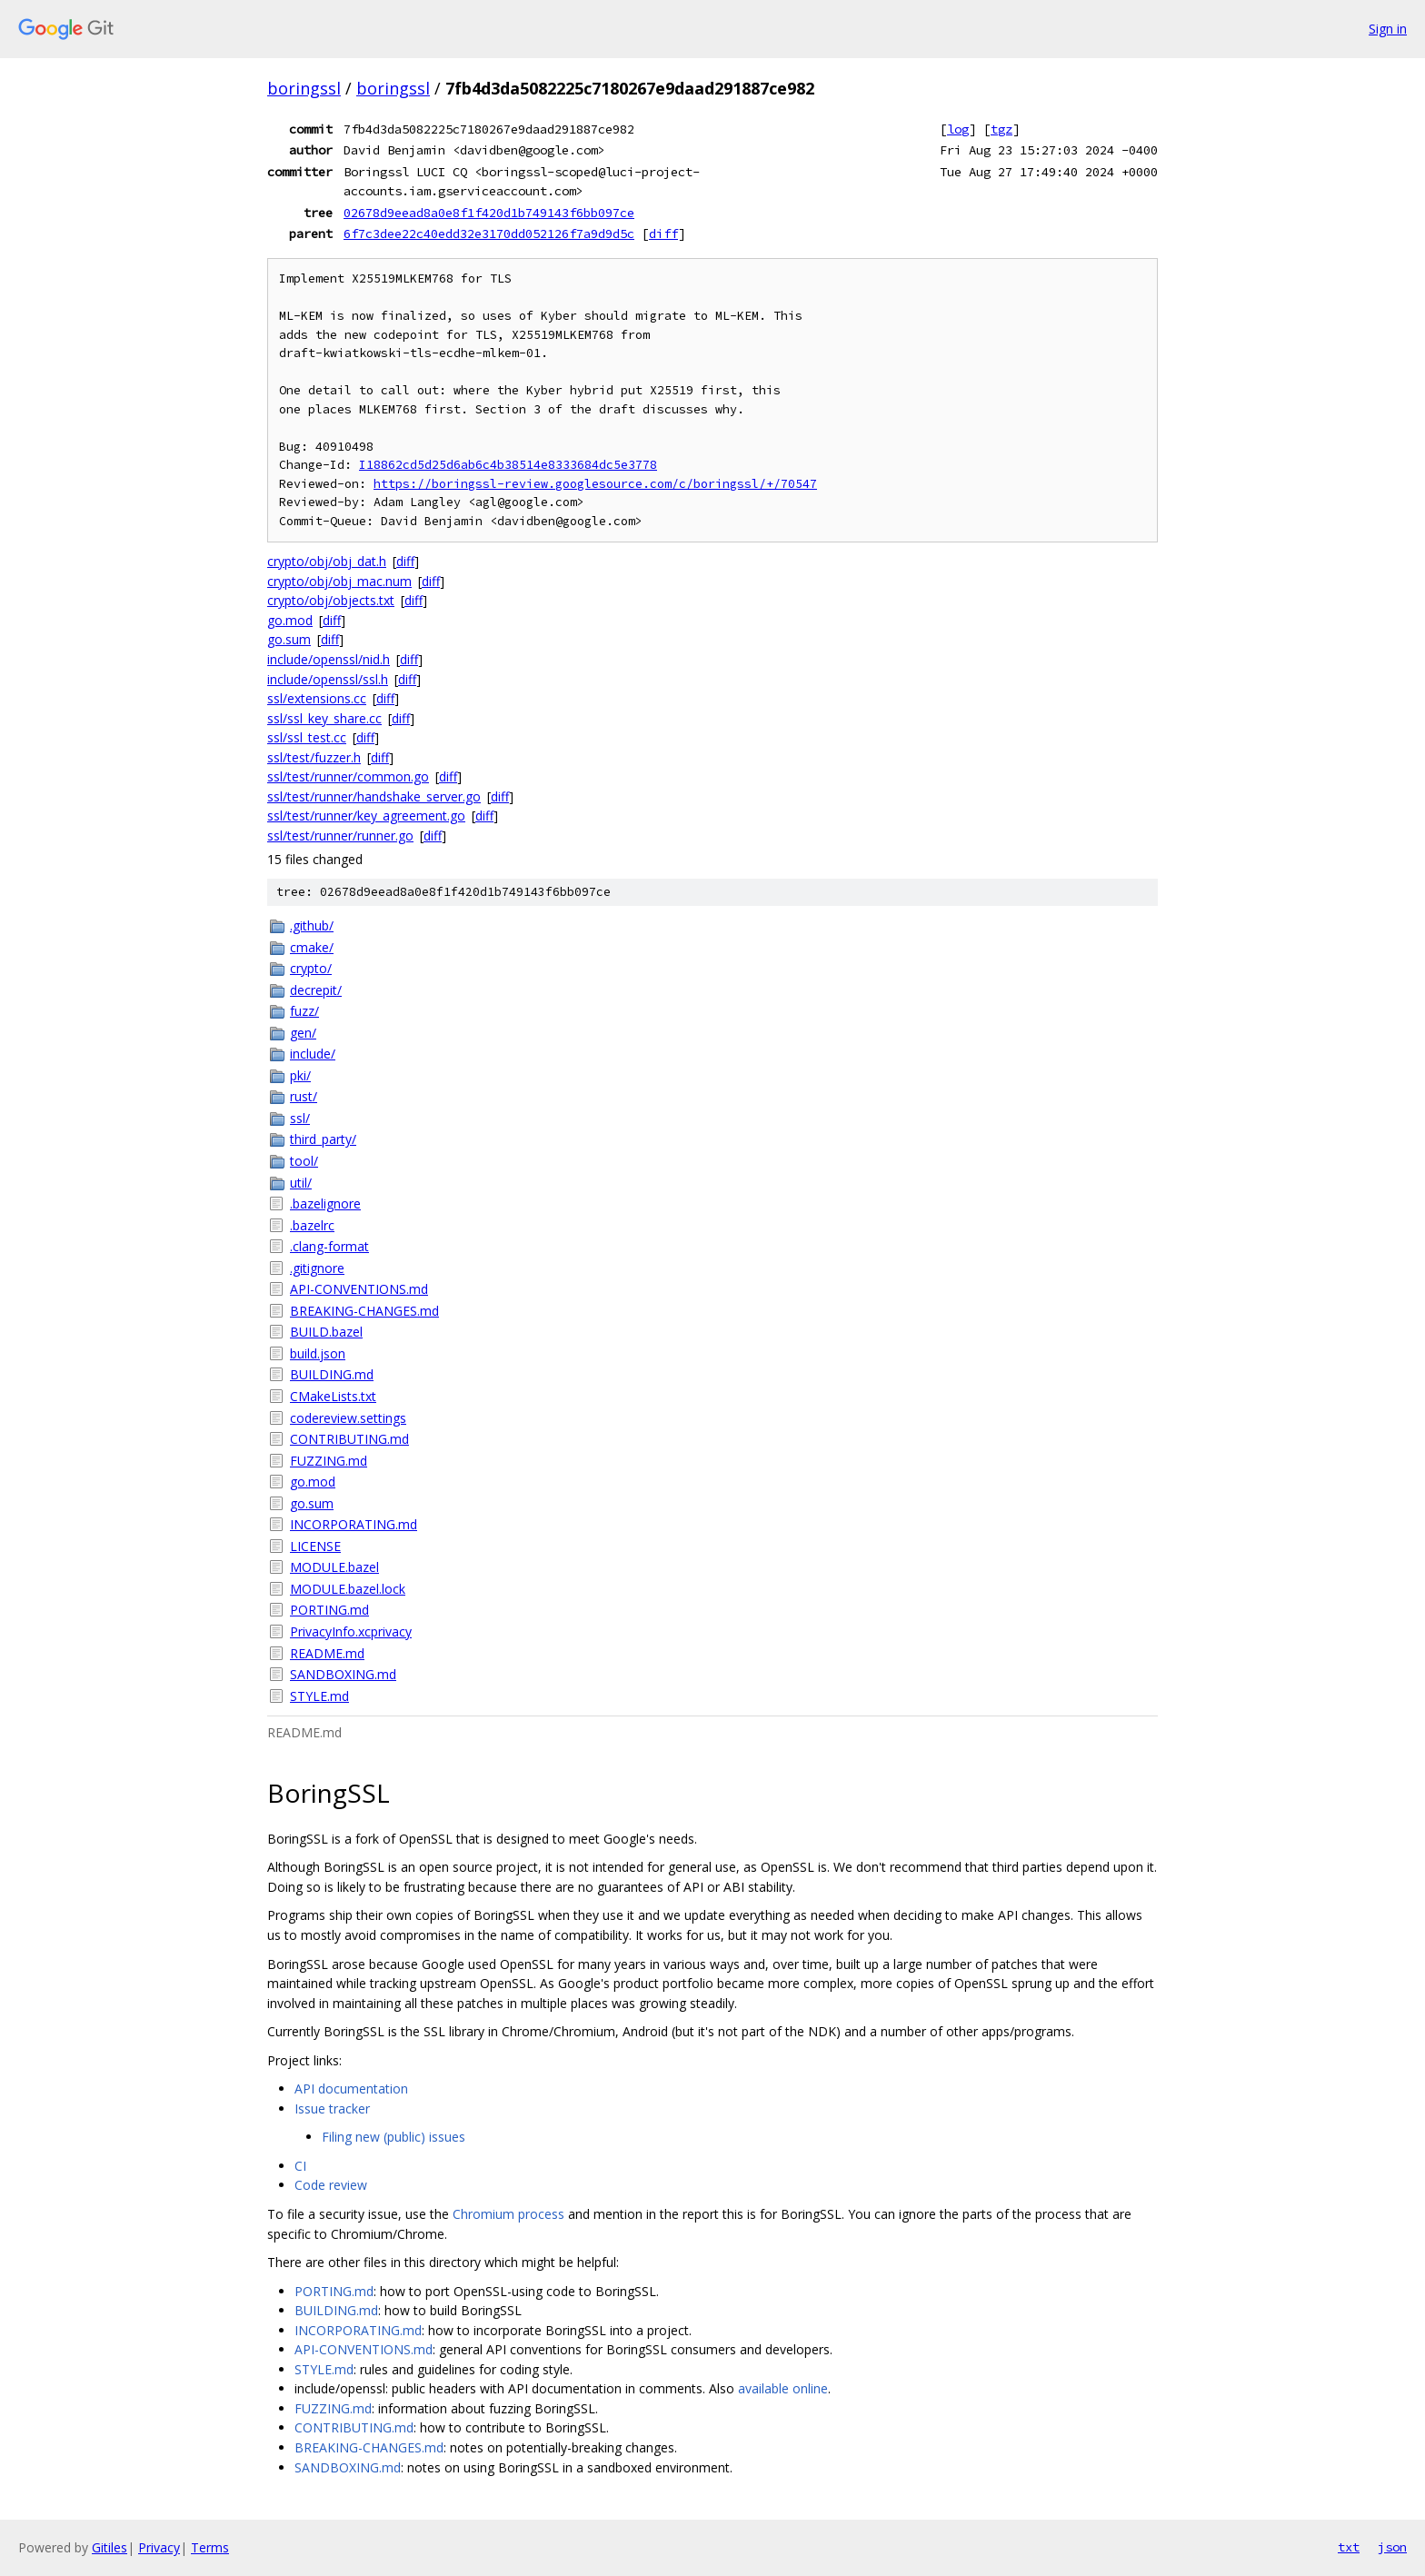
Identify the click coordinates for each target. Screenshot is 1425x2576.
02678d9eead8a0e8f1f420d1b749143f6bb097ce (489, 212)
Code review (330, 2184)
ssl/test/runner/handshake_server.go (374, 796)
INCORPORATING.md (353, 1524)
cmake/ (312, 947)
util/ (301, 1182)
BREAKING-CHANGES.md (364, 1310)
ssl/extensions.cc (316, 698)
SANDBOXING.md (343, 1674)
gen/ (303, 1032)
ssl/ (300, 1118)
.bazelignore (325, 1203)
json (1392, 2547)
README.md (327, 1653)
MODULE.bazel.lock (347, 1588)
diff (663, 233)
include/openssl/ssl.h (327, 679)
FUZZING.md (328, 1460)
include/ (312, 1053)
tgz (1001, 129)
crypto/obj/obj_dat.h (326, 561)
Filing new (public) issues (393, 2136)
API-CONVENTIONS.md (359, 1289)
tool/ (304, 1160)
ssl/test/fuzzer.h (314, 757)
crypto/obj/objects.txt (330, 600)
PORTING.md (329, 1609)
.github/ (312, 925)
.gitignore (317, 1268)
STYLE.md (319, 1696)
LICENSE (315, 1546)
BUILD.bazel (326, 1331)
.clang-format (329, 1246)
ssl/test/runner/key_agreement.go (366, 815)
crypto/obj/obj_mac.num (339, 581)
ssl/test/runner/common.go (348, 776)
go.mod (290, 620)
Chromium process (508, 2214)
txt (1349, 2547)
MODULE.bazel (334, 1567)
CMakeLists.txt (333, 1396)
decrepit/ (316, 990)
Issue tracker (332, 2108)
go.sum (289, 639)
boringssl (304, 88)
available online (783, 2388)
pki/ (300, 1075)
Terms (210, 2547)
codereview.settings (348, 1418)
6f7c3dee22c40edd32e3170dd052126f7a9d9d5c (489, 233)
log (958, 129)
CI (300, 2165)
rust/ (303, 1096)
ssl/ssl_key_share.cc (324, 718)
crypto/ (311, 968)
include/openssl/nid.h (328, 659)
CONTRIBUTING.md (349, 1438)
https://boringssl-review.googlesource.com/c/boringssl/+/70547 (595, 484)
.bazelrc (312, 1225)
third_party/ (323, 1139)
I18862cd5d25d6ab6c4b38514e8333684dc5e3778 (508, 464)
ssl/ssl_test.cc (306, 737)
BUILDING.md (332, 1374)
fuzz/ (304, 1010)
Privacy (159, 2547)
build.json (317, 1353)
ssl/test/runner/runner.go (340, 835)
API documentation (351, 2088)
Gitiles (109, 2547)
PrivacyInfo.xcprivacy (351, 1631)
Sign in (1388, 28)
